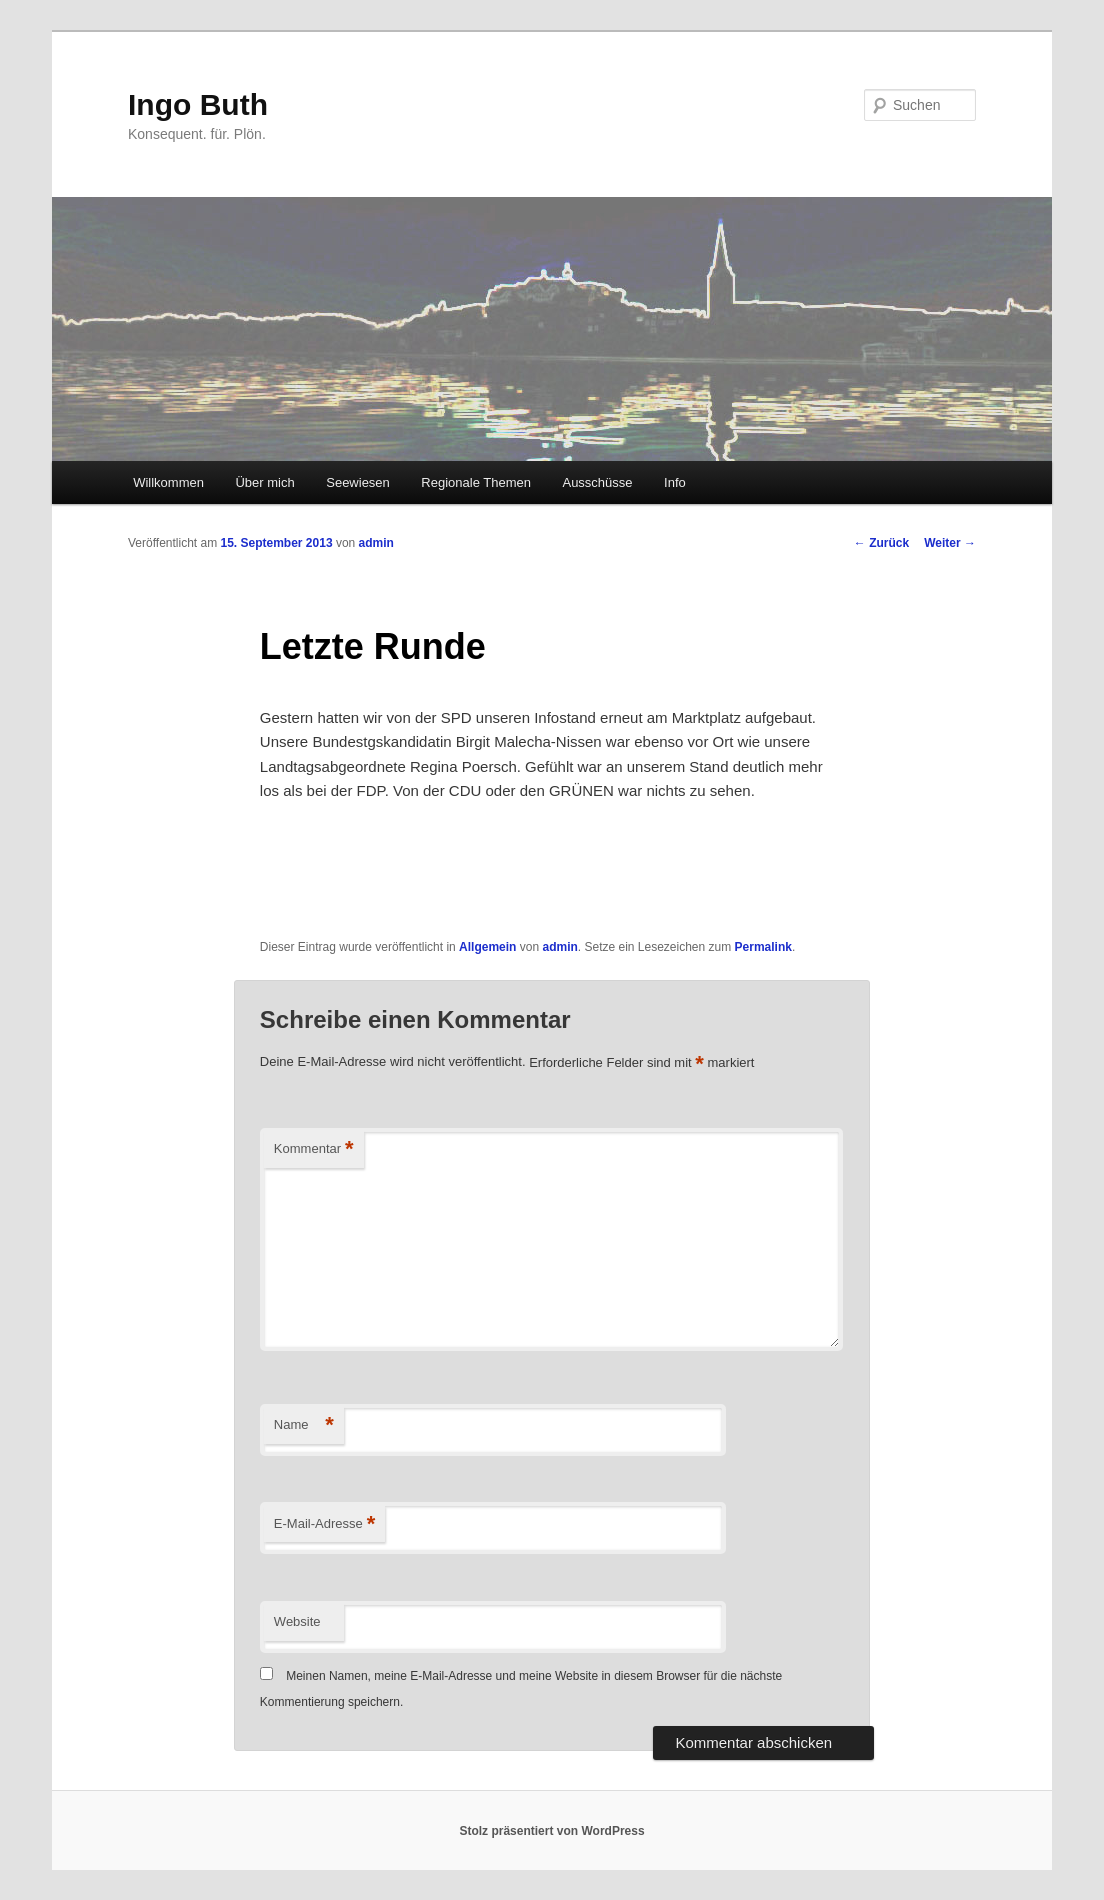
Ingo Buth (198, 104)
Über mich (264, 482)
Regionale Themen (476, 482)
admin (376, 543)
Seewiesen (358, 482)
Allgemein (487, 947)
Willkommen (168, 482)
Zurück (881, 543)
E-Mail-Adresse (324, 1524)
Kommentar (314, 1149)
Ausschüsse (597, 482)
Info (675, 482)
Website (297, 1621)
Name (304, 1425)
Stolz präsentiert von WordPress (551, 1831)
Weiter (950, 543)
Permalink (763, 947)
